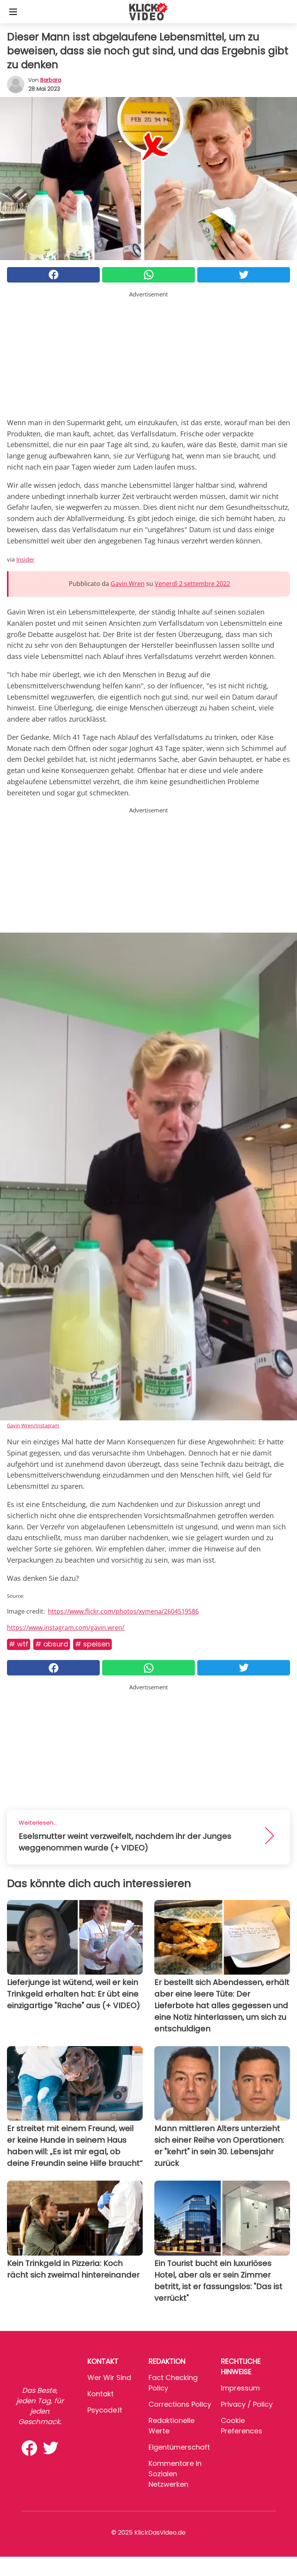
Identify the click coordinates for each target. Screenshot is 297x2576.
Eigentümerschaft (179, 2447)
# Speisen (92, 1644)
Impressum (240, 2388)
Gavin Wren (128, 583)
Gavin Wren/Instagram (33, 1425)
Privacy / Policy (247, 2404)
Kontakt (100, 2394)
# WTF (18, 1644)
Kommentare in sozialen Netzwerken (174, 2474)
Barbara (50, 80)
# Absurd (51, 1644)
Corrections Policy (179, 2404)
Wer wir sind (109, 2377)
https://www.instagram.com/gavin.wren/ (66, 1627)
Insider (25, 559)
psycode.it (104, 2410)
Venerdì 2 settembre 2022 (192, 583)
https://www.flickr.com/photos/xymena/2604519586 (123, 1611)
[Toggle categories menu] (13, 11)
